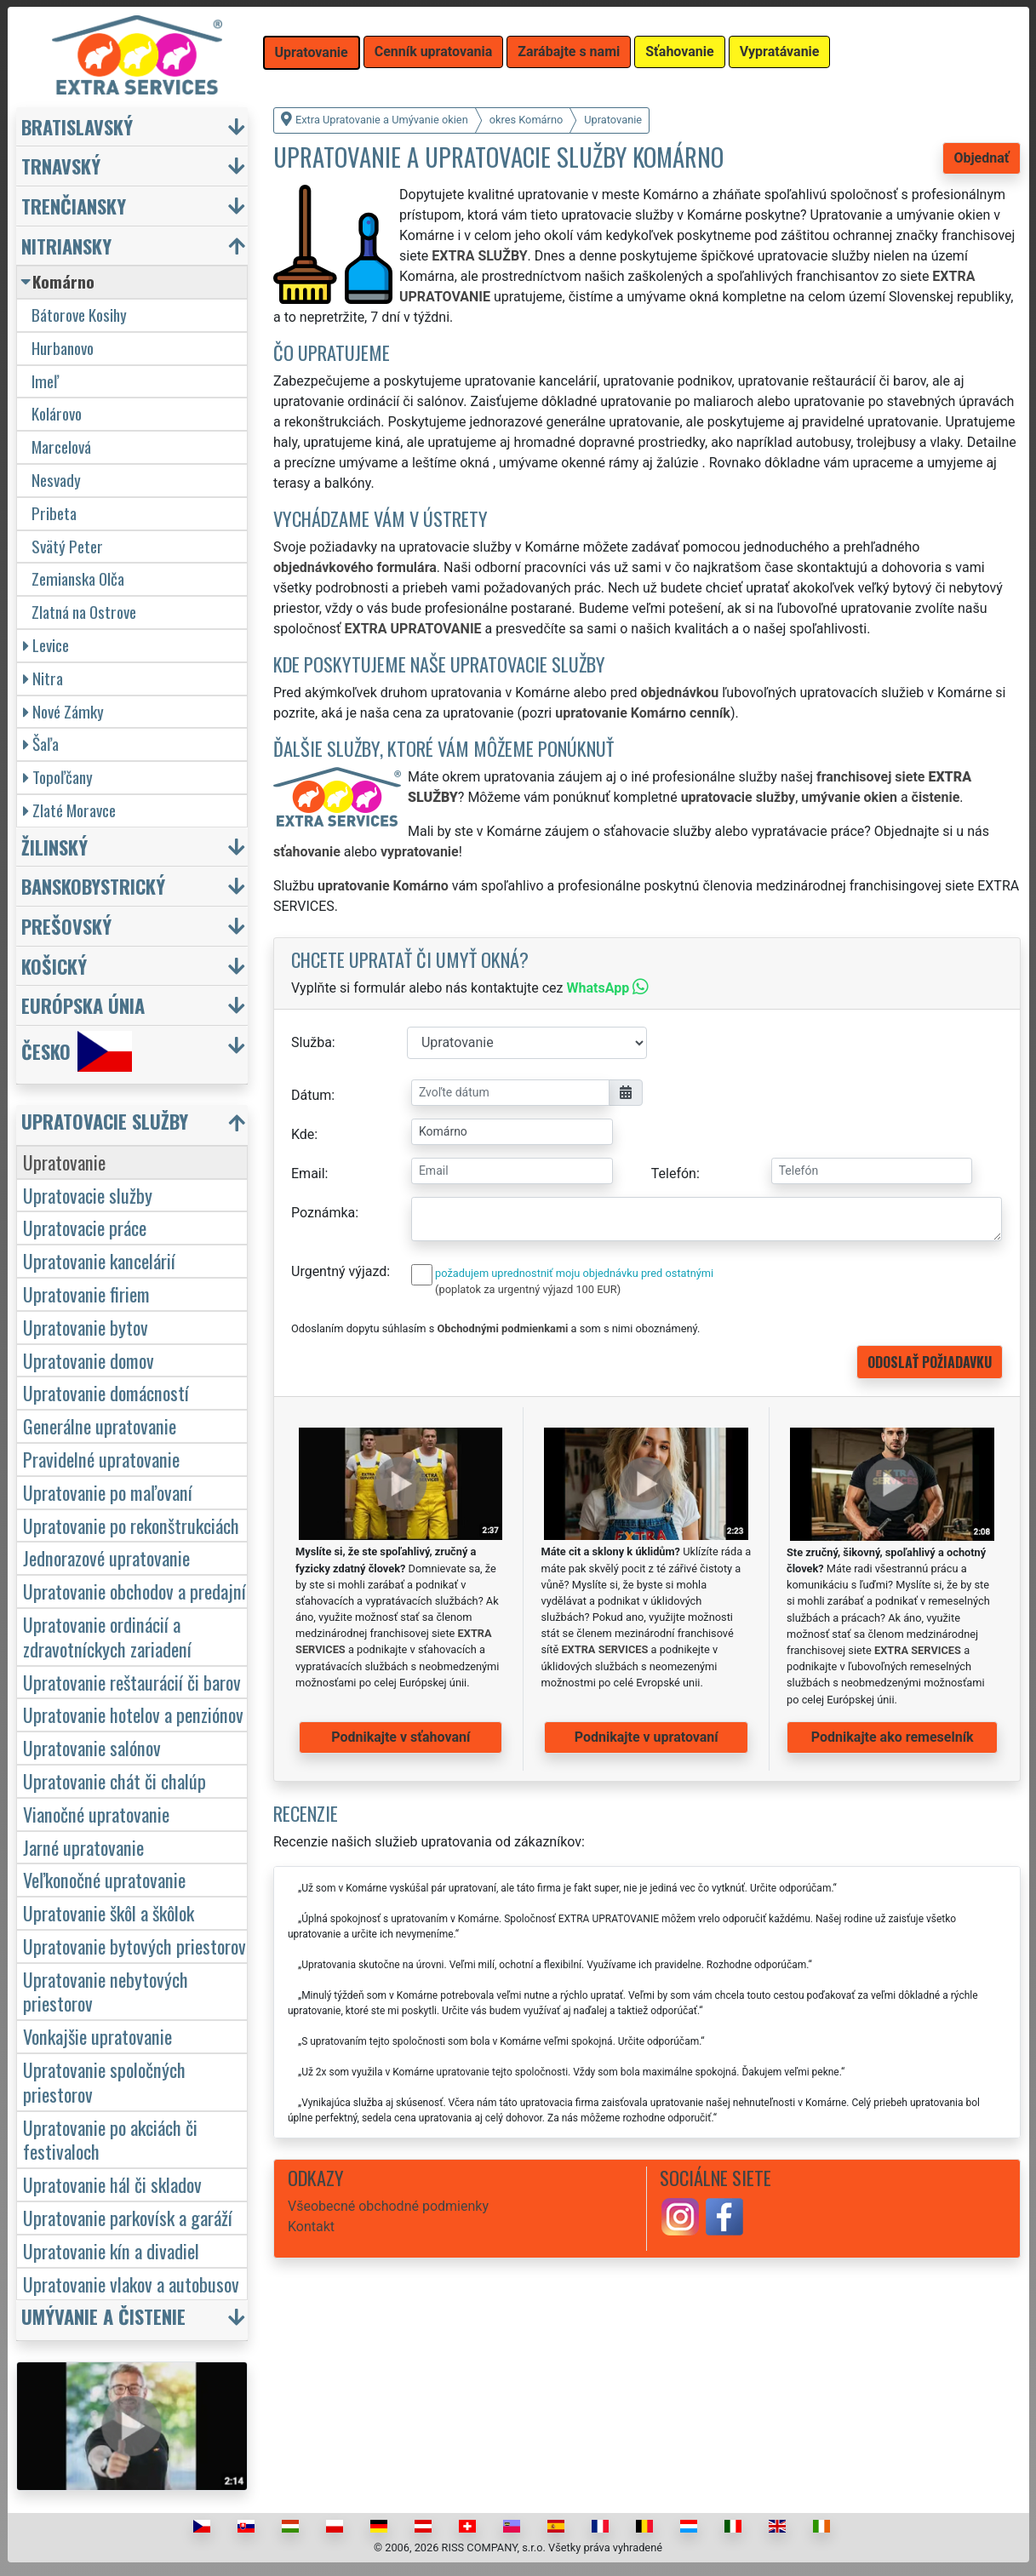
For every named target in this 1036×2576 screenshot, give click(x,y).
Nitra (43, 678)
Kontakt (311, 2226)
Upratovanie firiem (86, 1293)
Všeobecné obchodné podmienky (388, 2206)
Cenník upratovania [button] (434, 51)
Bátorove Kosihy (79, 314)
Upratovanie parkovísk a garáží (127, 2217)
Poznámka (323, 1213)
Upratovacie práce (84, 1227)
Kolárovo (56, 413)
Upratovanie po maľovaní (107, 1492)
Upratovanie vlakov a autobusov (131, 2284)
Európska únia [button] (83, 1005)
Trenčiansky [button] (73, 206)
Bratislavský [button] (77, 126)
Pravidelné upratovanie (101, 1459)
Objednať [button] (981, 158)
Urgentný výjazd (338, 1271)
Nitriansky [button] (66, 246)
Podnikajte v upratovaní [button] (646, 1737)
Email (308, 1173)
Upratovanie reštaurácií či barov (132, 1682)
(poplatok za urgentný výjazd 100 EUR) (528, 1289)
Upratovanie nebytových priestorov (105, 1991)
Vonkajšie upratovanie (97, 2036)
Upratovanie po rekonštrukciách (131, 1525)
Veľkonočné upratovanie (104, 1879)
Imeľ (45, 381)
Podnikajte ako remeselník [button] (892, 1737)
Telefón (673, 1173)
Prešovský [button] (66, 926)
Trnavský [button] (60, 166)
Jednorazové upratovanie (106, 1557)
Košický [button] (54, 966)
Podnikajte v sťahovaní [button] (400, 1737)
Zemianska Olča (77, 578)
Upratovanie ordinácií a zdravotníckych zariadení (107, 1636)
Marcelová (61, 446)
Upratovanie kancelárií (99, 1260)
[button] (134, 1125)
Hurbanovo (62, 347)
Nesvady (56, 479)
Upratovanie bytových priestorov (134, 1946)
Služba (311, 1042)
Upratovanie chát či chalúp (114, 1780)
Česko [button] (76, 1051)
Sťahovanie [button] (679, 51)
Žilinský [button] (54, 847)
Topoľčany (58, 776)
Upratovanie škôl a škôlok (108, 1912)
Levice (46, 645)
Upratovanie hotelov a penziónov (133, 1714)
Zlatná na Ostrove (83, 611)
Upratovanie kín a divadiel (111, 2250)
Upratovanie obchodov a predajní (134, 1591)
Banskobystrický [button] (93, 886)
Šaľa (41, 743)
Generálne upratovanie (99, 1425)
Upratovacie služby (87, 1195)
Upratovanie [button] (311, 52)
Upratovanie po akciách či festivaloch (110, 2139)
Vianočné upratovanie (96, 1814)
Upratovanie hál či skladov (112, 2184)
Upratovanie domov (88, 1360)
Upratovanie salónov (92, 1747)
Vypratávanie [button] (780, 51)
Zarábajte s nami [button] (569, 51)
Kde (302, 1134)
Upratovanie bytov (85, 1327)
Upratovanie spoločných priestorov (104, 2081)
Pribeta (54, 513)
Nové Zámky (63, 711)
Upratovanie (64, 1162)
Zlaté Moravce (69, 810)
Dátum (311, 1095)
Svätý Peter (67, 546)
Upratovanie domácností (106, 1392)
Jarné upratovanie (83, 1847)
